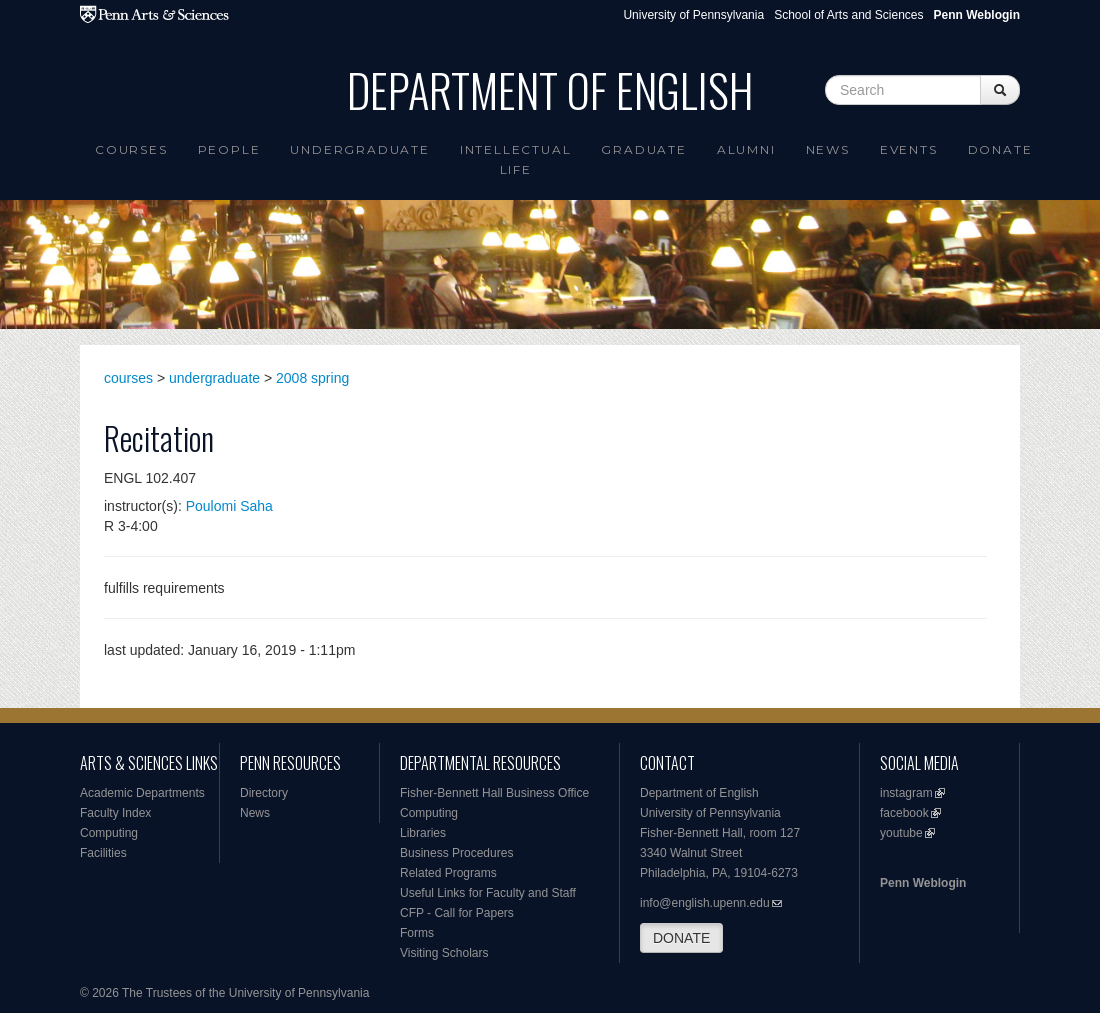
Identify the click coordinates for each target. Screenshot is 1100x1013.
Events (909, 149)
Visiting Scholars (444, 953)
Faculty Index (115, 813)
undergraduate (214, 378)
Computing (109, 833)
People (229, 149)
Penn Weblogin (923, 883)
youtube (901, 833)
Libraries (423, 833)
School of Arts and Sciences (848, 15)
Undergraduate (359, 149)
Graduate (643, 149)
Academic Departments (142, 793)
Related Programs (448, 873)
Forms (417, 933)
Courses (131, 149)
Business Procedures (456, 853)
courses (128, 378)
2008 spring (312, 378)
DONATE (681, 938)
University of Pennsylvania (693, 15)
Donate (1000, 149)
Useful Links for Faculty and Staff (488, 893)
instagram (906, 793)
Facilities (103, 853)
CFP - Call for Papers (457, 913)
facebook (904, 813)
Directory (264, 793)
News (828, 149)
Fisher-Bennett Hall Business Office (494, 793)
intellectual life (516, 159)
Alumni (746, 149)
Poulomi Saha (229, 506)
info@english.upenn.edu (705, 903)
